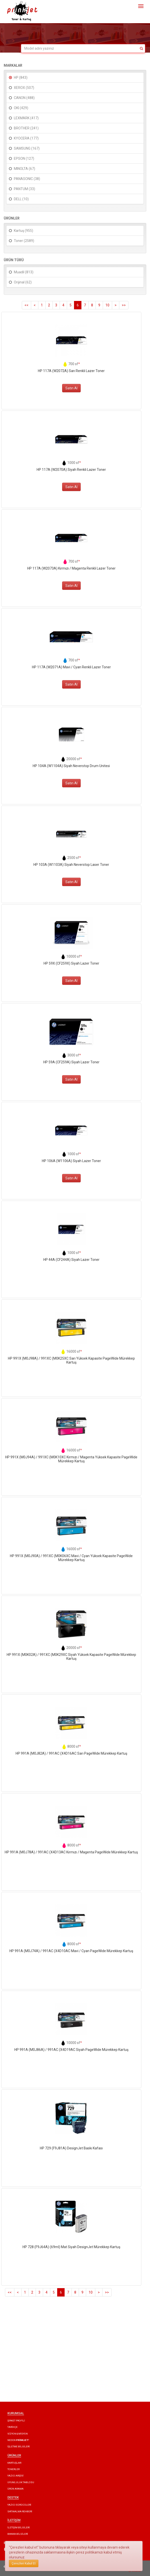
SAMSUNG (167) (27, 148)
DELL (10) (21, 199)
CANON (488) (24, 98)
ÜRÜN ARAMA (15, 2488)
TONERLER (13, 2469)
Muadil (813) (23, 272)
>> (124, 305)
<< (26, 305)
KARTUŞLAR (14, 2462)
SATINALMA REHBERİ (19, 2511)
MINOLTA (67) (24, 169)
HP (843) (20, 77)
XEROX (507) (24, 88)
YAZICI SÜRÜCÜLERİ (19, 2504)
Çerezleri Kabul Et (24, 2563)
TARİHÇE (12, 2427)
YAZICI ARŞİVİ (15, 2475)
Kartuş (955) (23, 231)
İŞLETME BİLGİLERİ (18, 2446)
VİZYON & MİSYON (17, 2433)
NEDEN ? (18, 2440)
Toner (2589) (24, 241)
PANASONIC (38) (27, 179)
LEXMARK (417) (26, 118)
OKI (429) (21, 108)
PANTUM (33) (24, 189)
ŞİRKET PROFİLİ (16, 2420)
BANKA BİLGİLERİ (17, 2534)
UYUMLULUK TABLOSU (20, 2482)
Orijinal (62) (23, 282)
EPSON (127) (24, 158)
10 (107, 305)
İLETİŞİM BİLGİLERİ (18, 2527)
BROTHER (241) (26, 128)
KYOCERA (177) (26, 138)
